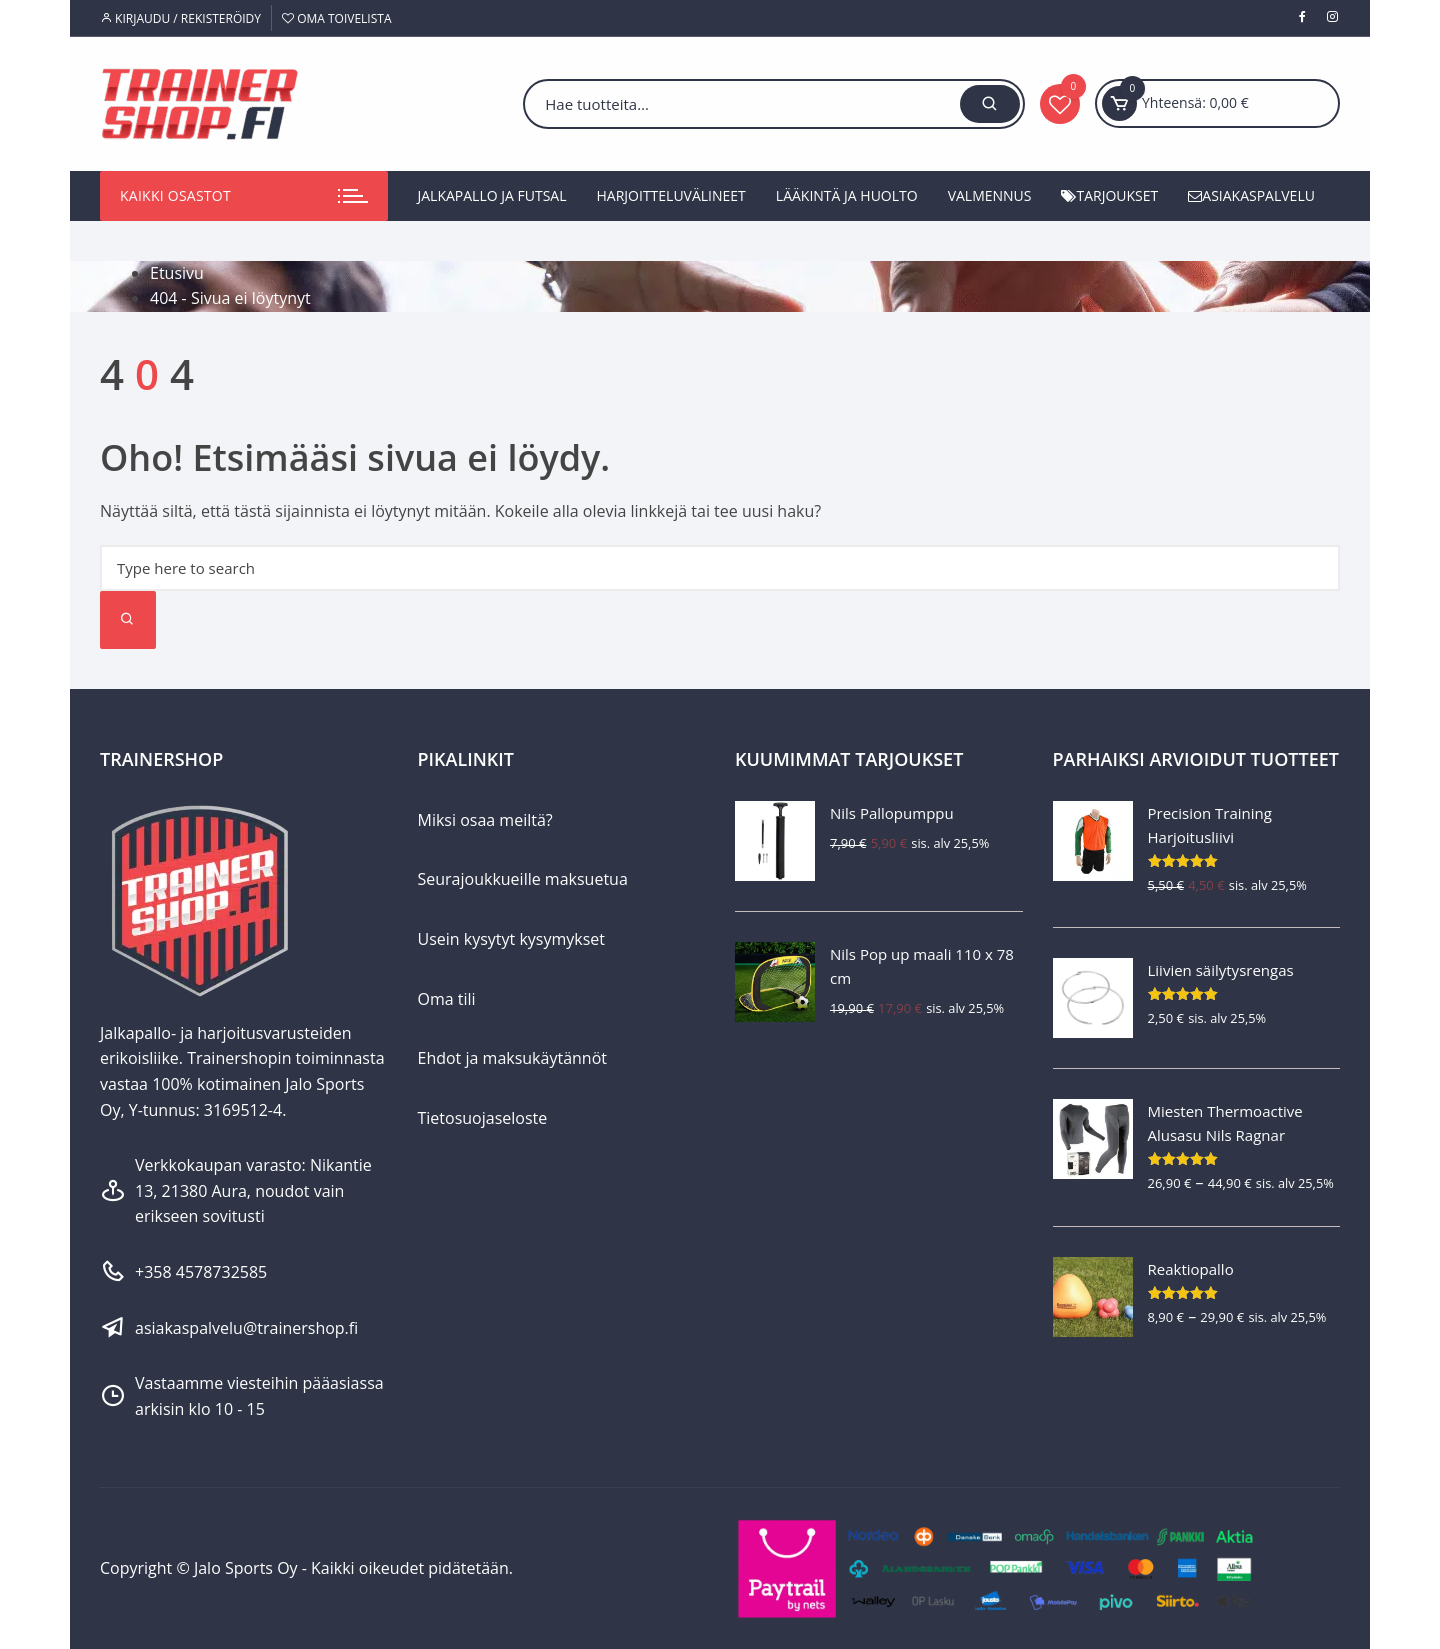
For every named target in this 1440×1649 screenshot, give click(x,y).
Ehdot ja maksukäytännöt (512, 1058)
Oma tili (447, 999)
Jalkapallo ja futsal (492, 195)
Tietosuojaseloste (483, 1118)
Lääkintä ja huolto (847, 195)
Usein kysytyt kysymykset (512, 939)
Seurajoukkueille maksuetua (523, 879)
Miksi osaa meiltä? (485, 820)
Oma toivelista (336, 18)
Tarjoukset (1109, 195)
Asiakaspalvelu (1251, 195)
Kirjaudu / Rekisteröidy (180, 18)
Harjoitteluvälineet (671, 195)
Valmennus (990, 195)
